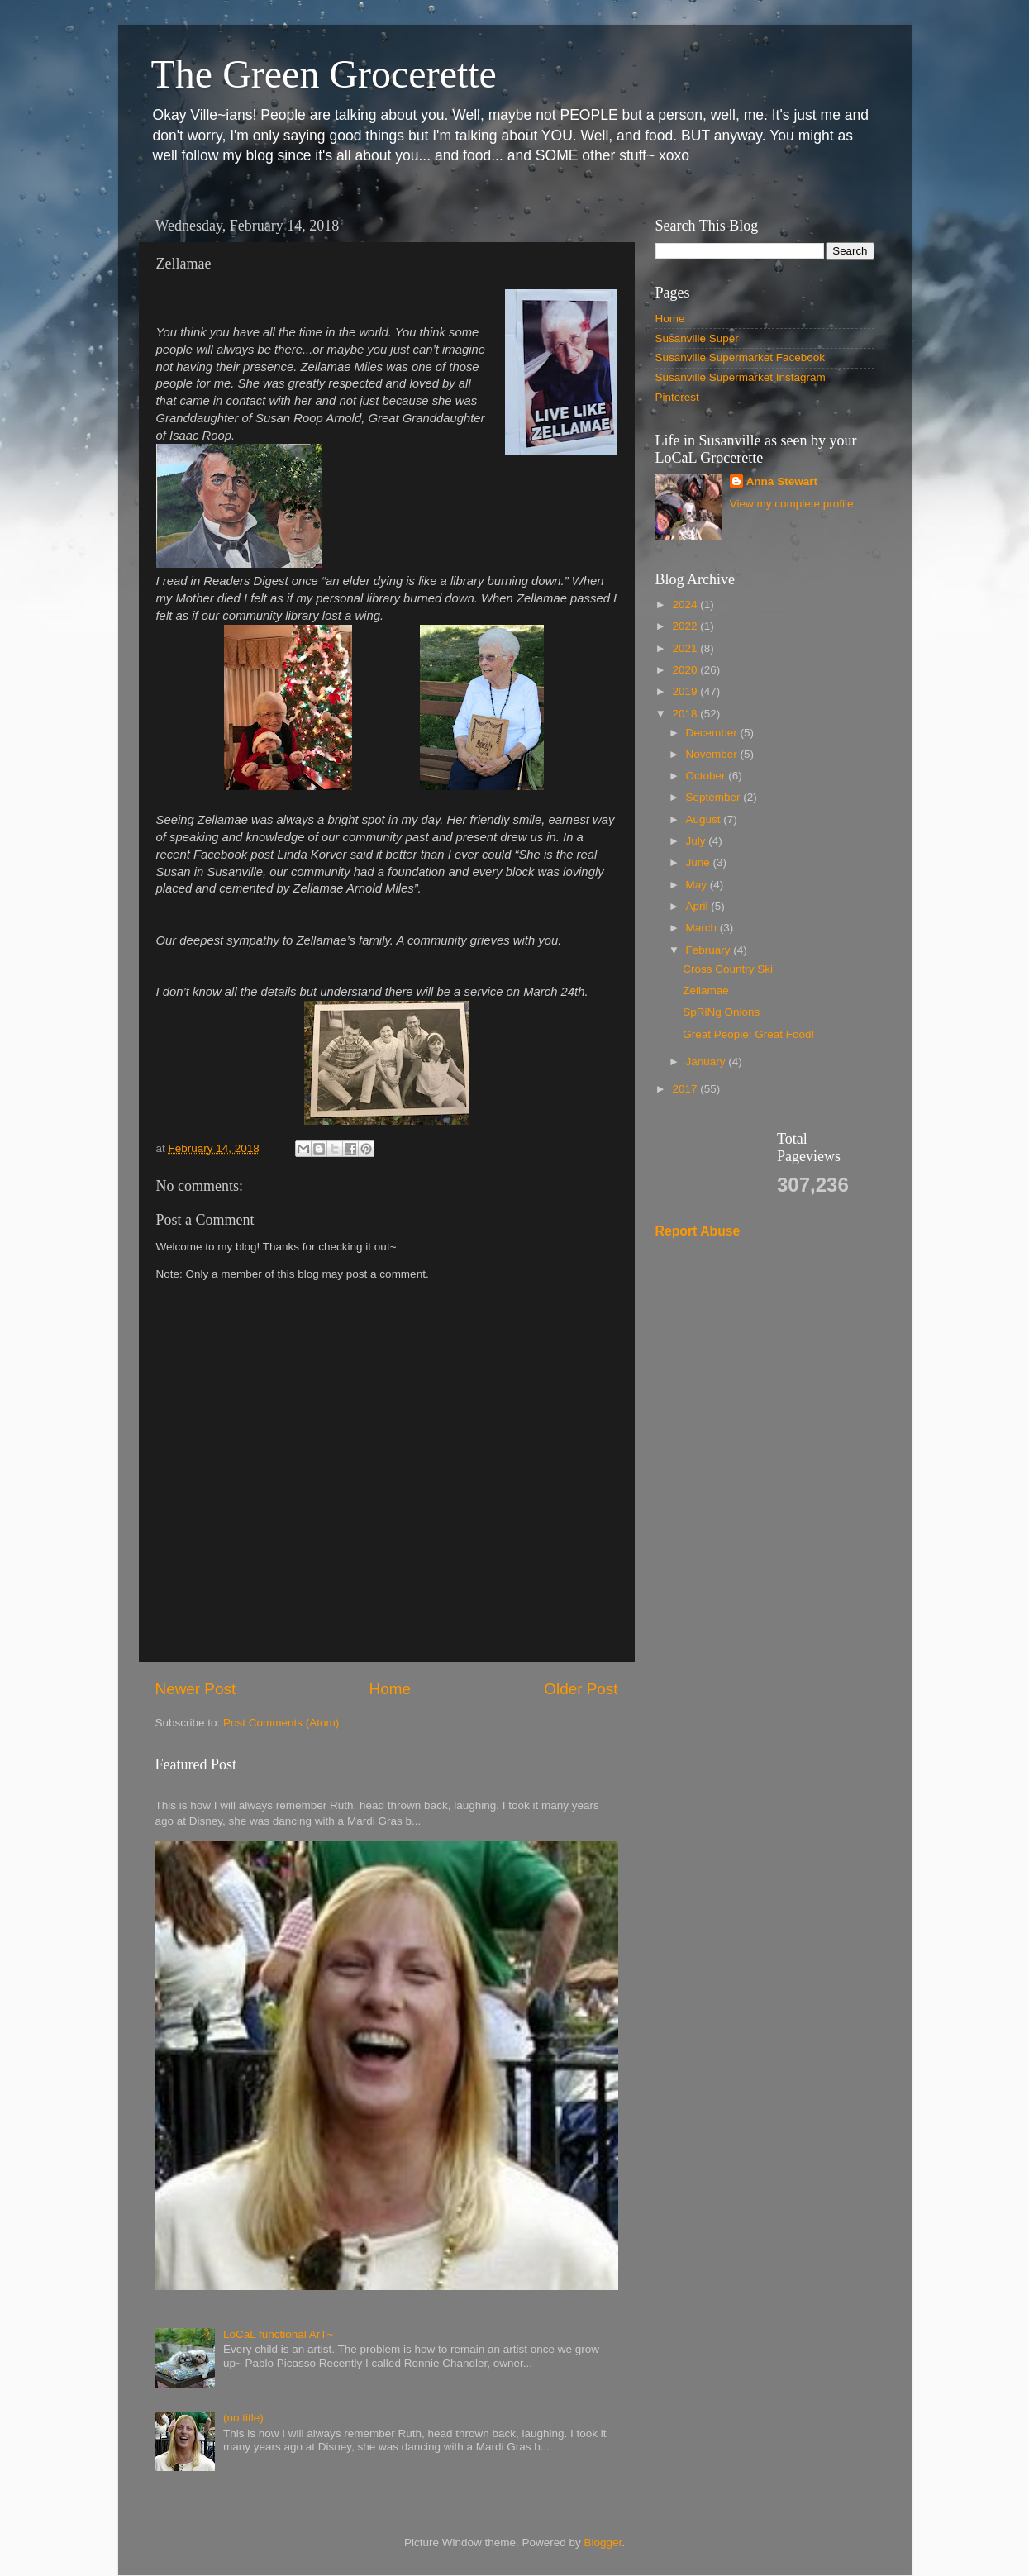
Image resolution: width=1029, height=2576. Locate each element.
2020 (686, 670)
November (713, 754)
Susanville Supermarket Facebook (740, 357)
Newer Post (195, 1688)
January (707, 1061)
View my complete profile (792, 504)
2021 (686, 648)
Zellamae (706, 990)
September (715, 797)
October (707, 775)
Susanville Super (697, 338)
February (710, 950)
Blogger (603, 2542)
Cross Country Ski (728, 969)
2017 (686, 1089)
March (703, 927)
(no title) (243, 2418)
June (699, 862)
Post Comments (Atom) (281, 1723)
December (713, 732)
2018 (686, 713)
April (699, 906)
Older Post (580, 1688)
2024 (686, 604)
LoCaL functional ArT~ (278, 2334)
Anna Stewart (781, 481)
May (698, 885)
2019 (686, 691)
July (697, 841)
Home (390, 1688)
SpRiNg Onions (721, 1012)
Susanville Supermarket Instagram (740, 377)
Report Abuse (698, 1231)
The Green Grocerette (324, 74)
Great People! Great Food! (748, 1034)
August (705, 819)
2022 (686, 626)
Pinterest (677, 397)
